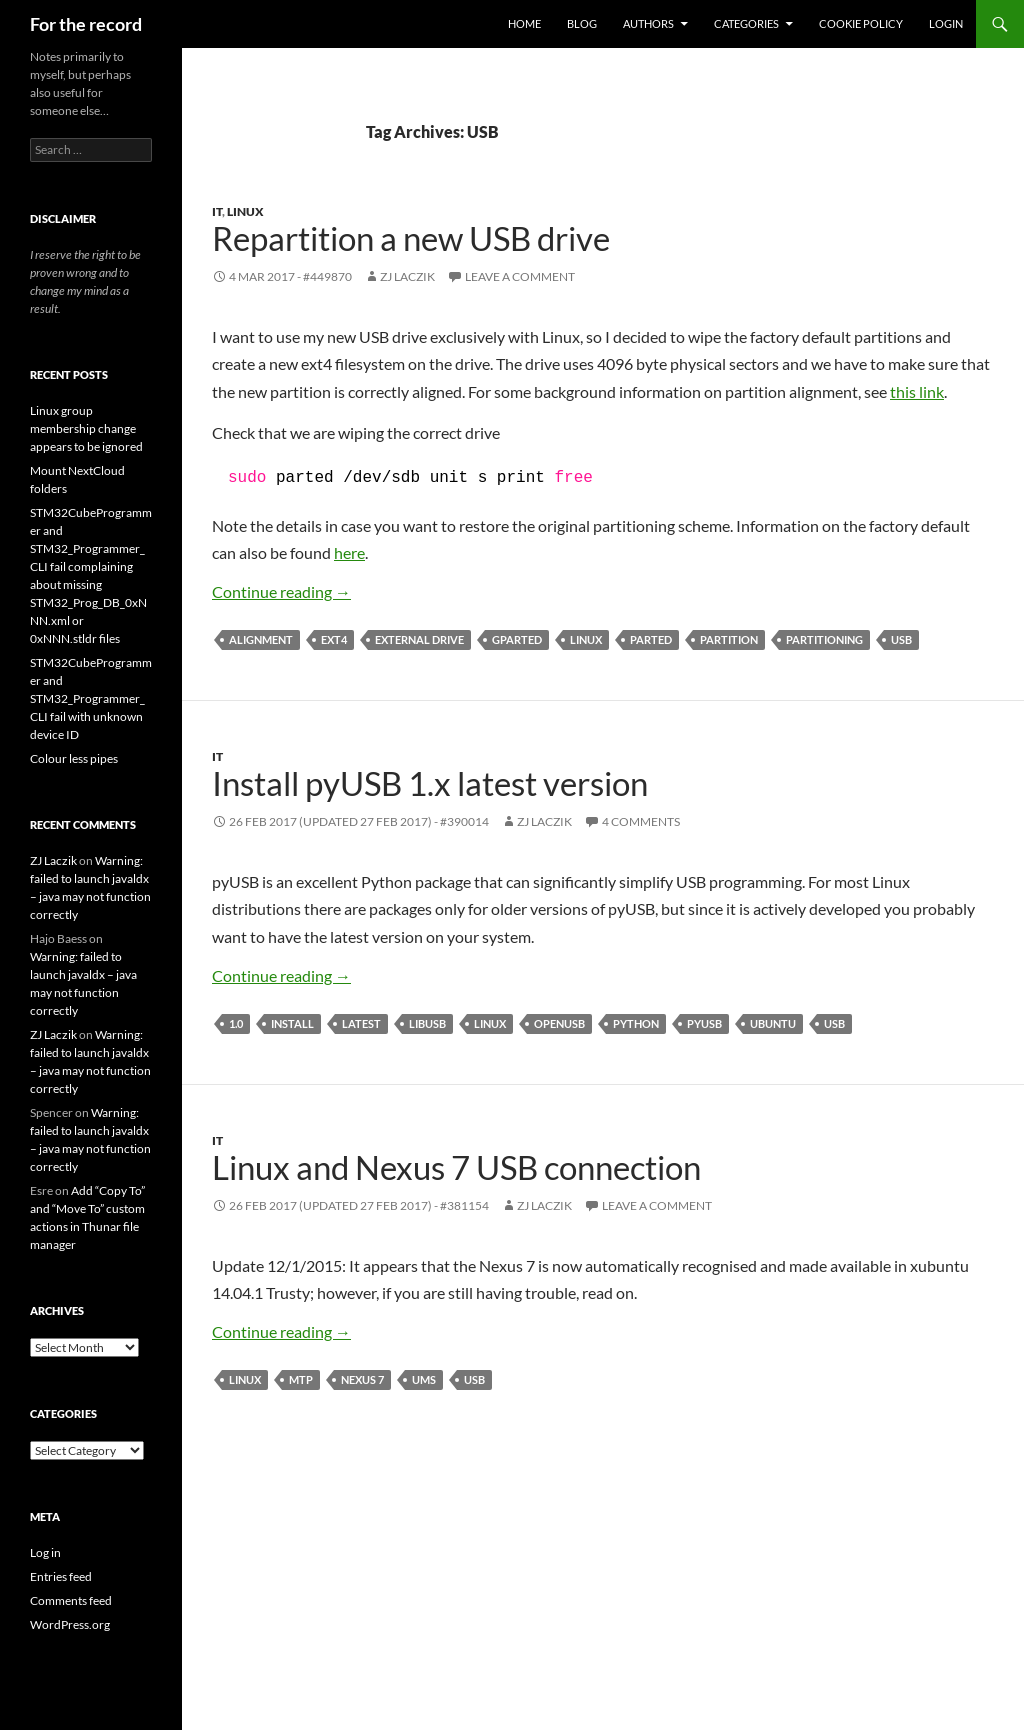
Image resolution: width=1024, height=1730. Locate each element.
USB (901, 639)
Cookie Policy (861, 23)
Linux (245, 211)
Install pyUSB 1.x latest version (430, 783)
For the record (86, 24)
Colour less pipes (74, 758)
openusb (559, 1023)
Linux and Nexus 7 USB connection (456, 1167)
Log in (45, 1552)
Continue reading (281, 591)
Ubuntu (773, 1023)
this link (917, 391)
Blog (582, 23)
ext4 (334, 639)
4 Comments (641, 821)
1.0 (236, 1023)
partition (729, 639)
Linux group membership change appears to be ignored (86, 428)
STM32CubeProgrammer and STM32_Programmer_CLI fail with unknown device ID (91, 698)
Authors (648, 23)
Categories (746, 23)
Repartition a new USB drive (411, 238)
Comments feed (71, 1600)
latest (361, 1023)
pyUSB (704, 1023)
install (292, 1023)
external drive (419, 639)
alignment (261, 639)
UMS (424, 1379)
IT (217, 211)
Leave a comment (520, 276)
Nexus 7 (362, 1379)
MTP (301, 1379)
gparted (517, 639)
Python (636, 1023)
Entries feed (61, 1576)
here (349, 552)
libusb (427, 1023)
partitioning (824, 639)
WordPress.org (70, 1624)
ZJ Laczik (407, 276)
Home (524, 23)
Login (946, 23)
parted (651, 639)
